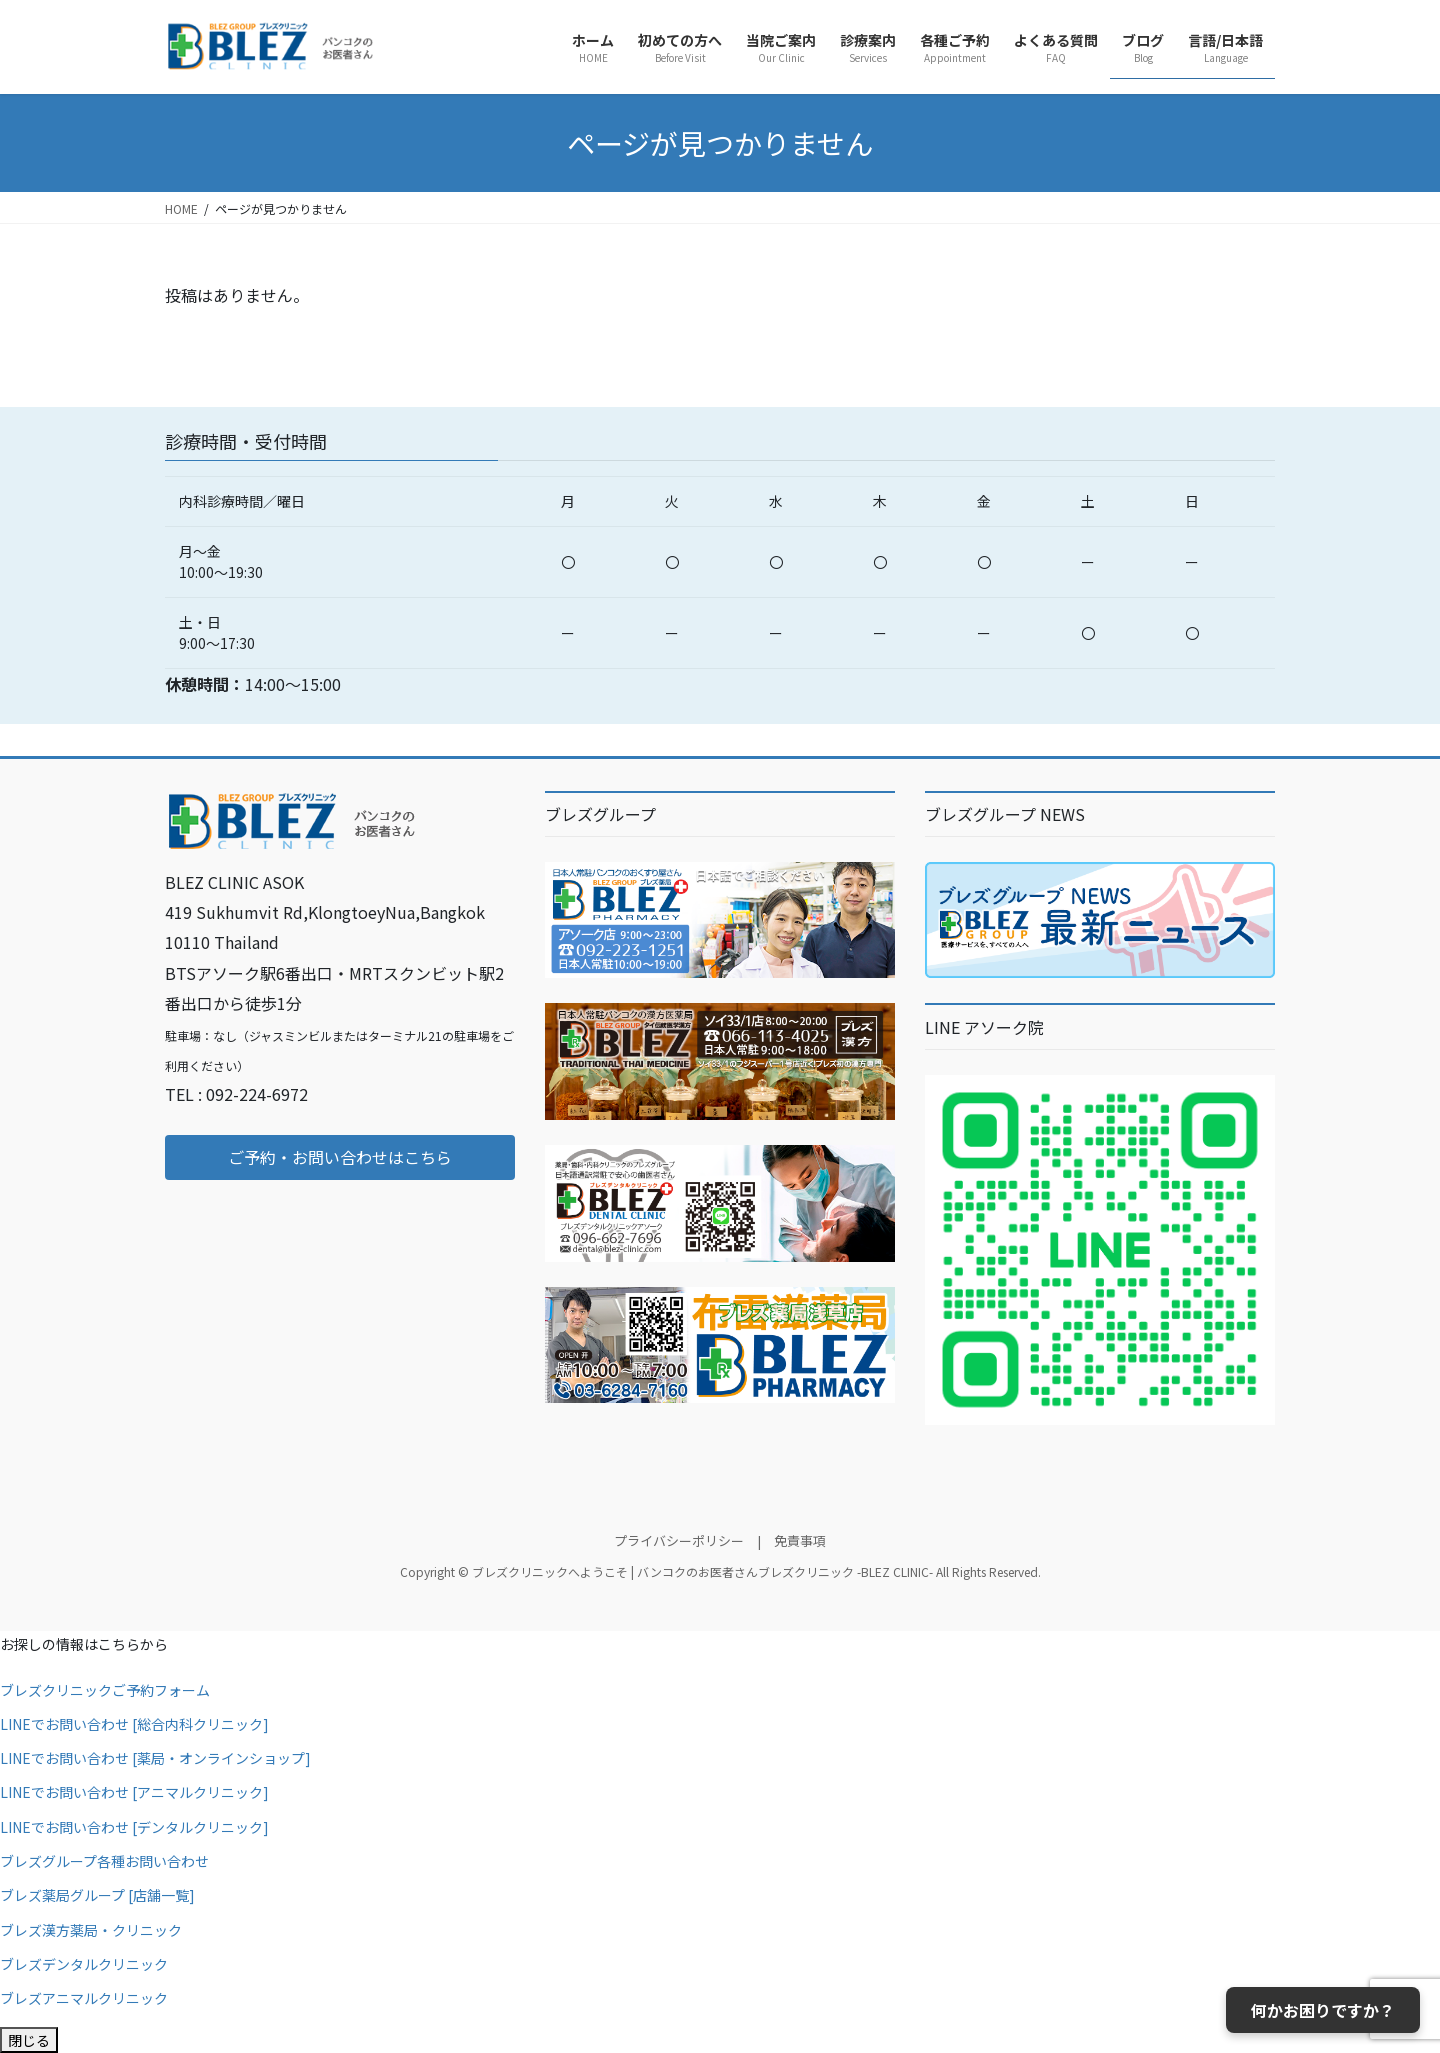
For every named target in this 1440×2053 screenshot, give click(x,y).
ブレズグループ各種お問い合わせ (104, 1861)
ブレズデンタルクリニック (84, 1964)
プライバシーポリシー (679, 1540)
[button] (340, 1157)
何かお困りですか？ (1323, 2010)
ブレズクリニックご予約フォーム (105, 1690)
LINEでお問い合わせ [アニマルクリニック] (134, 1792)
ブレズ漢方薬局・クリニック (91, 1930)
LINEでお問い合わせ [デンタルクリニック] (134, 1827)
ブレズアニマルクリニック (84, 1998)
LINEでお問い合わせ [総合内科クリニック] (134, 1724)
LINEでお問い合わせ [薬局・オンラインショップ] (155, 1758)
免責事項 (800, 1540)
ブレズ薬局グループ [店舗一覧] (97, 1895)
